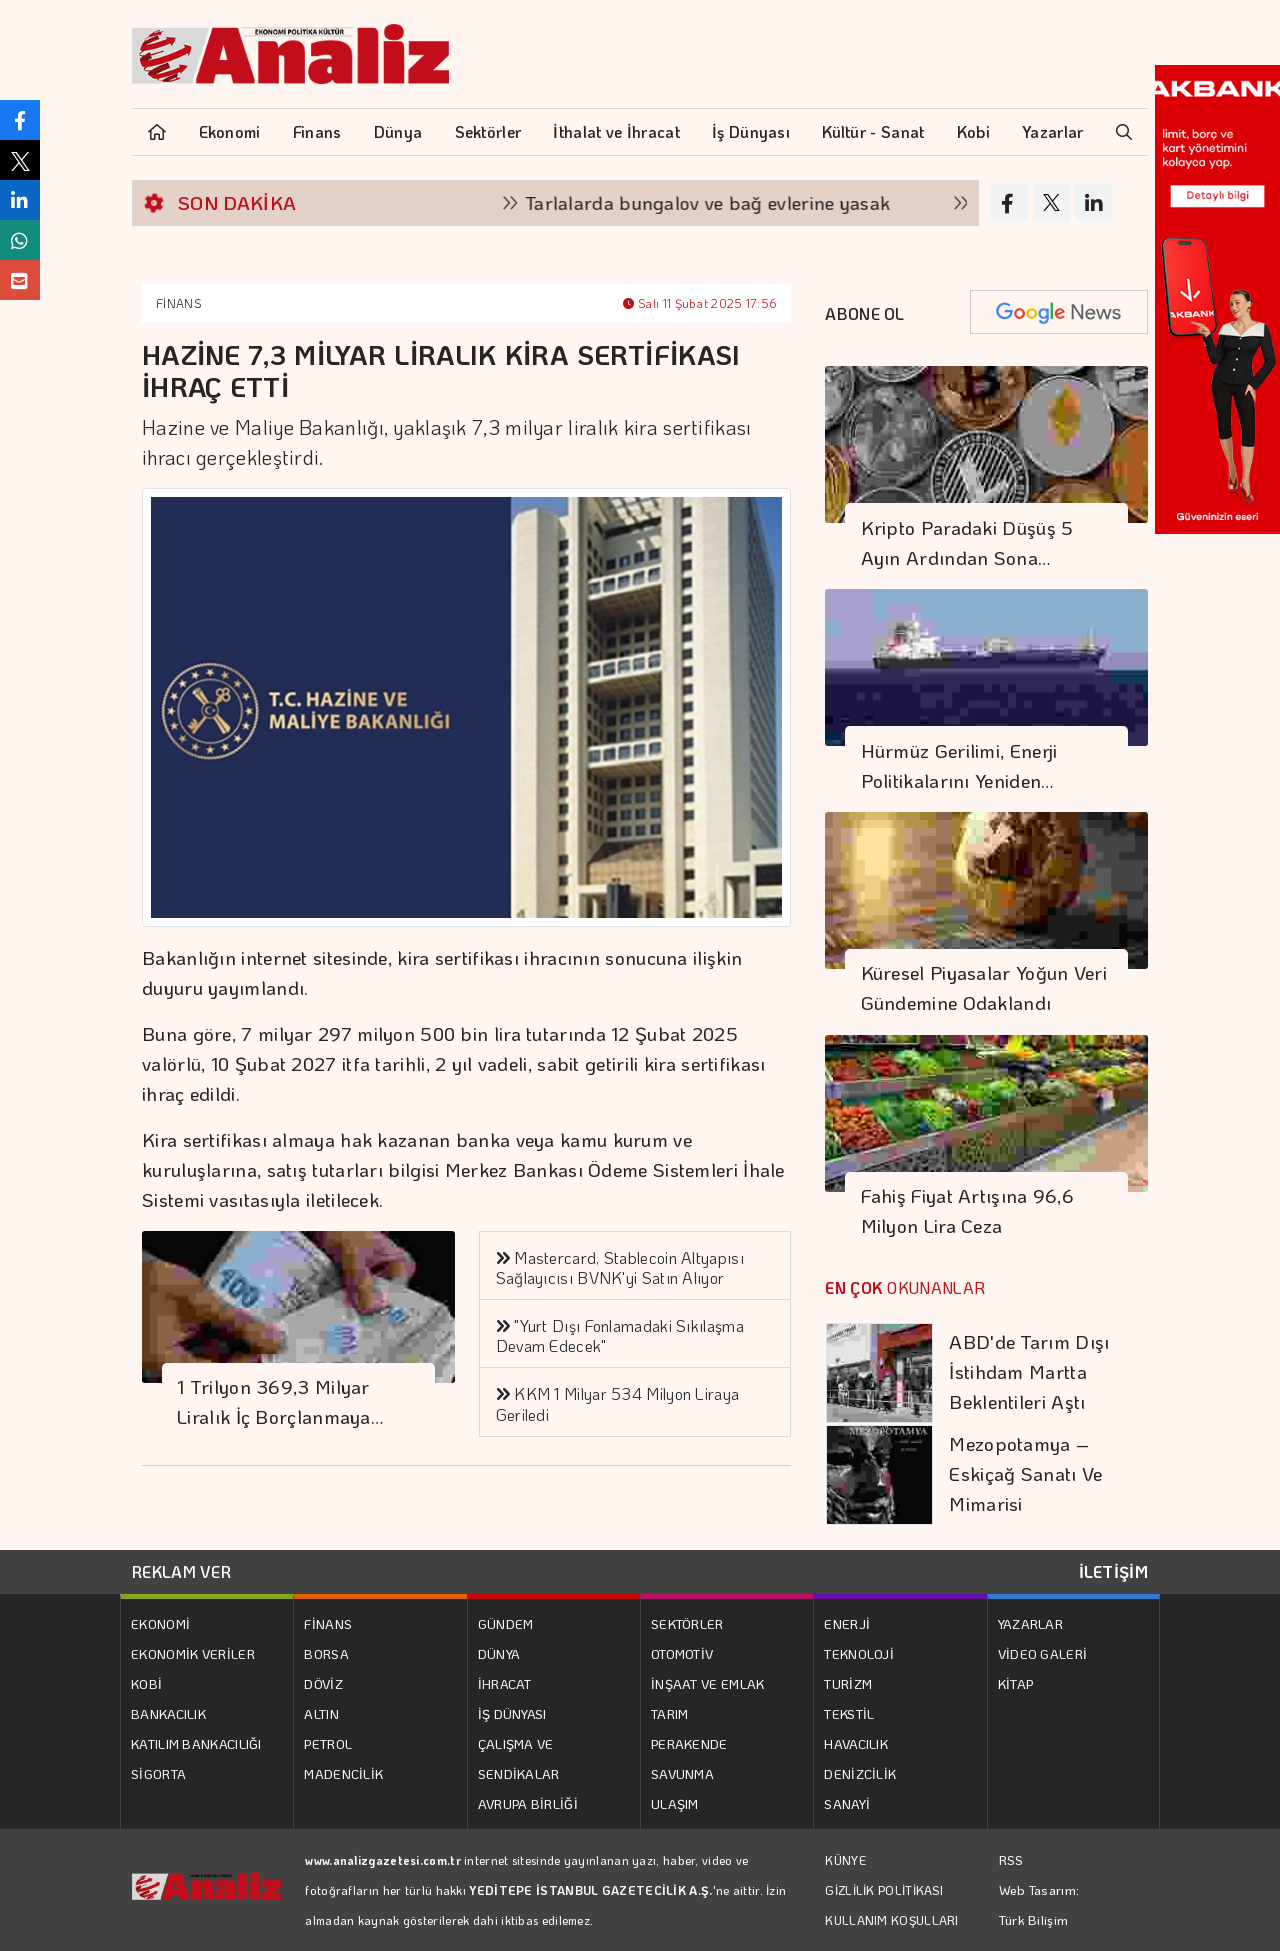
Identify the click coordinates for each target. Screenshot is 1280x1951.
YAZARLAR (1030, 1623)
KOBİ (146, 1683)
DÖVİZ (323, 1683)
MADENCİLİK (343, 1773)
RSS (1011, 1859)
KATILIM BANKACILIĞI (196, 1743)
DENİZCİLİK (860, 1773)
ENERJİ (847, 1623)
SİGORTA (158, 1773)
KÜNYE (845, 1860)
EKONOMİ (160, 1623)
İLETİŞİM (1113, 1571)
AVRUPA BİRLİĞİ (528, 1803)
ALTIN (321, 1713)
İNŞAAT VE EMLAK (708, 1683)
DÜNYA (499, 1653)
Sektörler (488, 131)
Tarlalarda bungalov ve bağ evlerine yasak (738, 202)
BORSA (326, 1653)
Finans (317, 131)
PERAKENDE (689, 1743)
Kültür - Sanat (873, 131)
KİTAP (1016, 1683)
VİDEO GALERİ (1043, 1653)
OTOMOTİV (682, 1653)
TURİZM (848, 1683)
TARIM (670, 1713)
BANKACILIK (168, 1713)
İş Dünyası (751, 131)
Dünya (398, 131)
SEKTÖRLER (687, 1623)
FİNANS (178, 303)
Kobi (973, 131)
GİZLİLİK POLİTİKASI (884, 1890)
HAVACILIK (856, 1743)
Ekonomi (230, 131)
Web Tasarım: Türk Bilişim (1039, 1904)
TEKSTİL (849, 1713)
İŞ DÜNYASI (512, 1713)
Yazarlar (1052, 131)
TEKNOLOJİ (859, 1653)
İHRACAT (505, 1683)
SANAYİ (847, 1803)
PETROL (328, 1743)
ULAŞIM (675, 1803)
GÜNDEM (506, 1623)
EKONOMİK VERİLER (193, 1653)
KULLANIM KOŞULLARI (891, 1920)
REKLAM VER (181, 1571)
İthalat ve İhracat (616, 131)
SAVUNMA (682, 1773)
